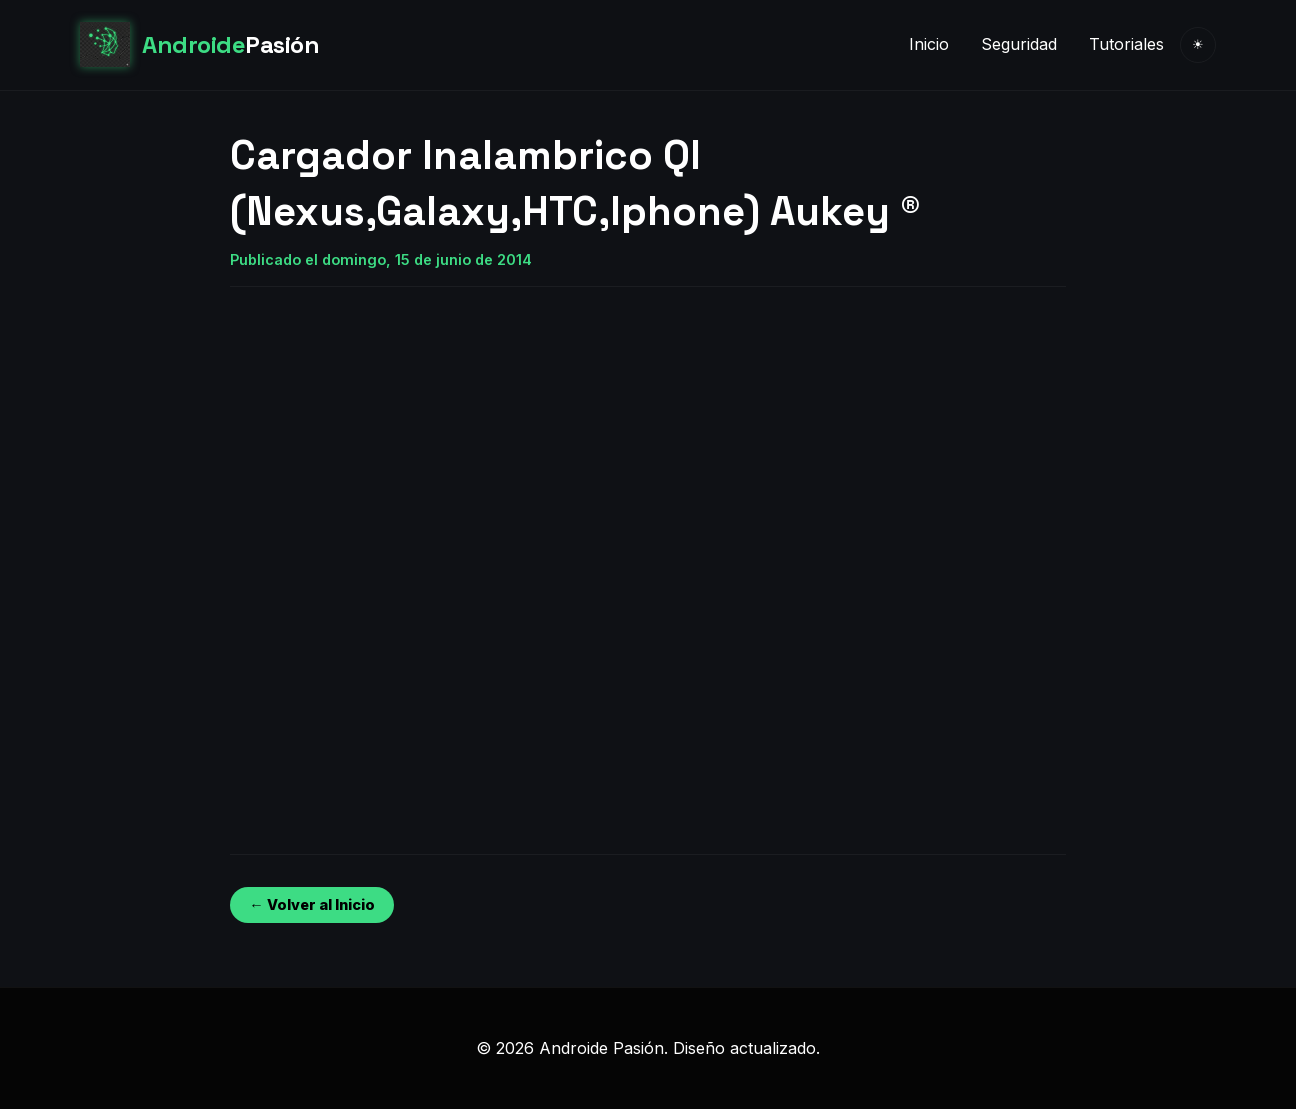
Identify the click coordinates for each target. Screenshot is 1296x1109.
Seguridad (1019, 44)
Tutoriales (1126, 44)
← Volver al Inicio (311, 904)
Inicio (929, 44)
